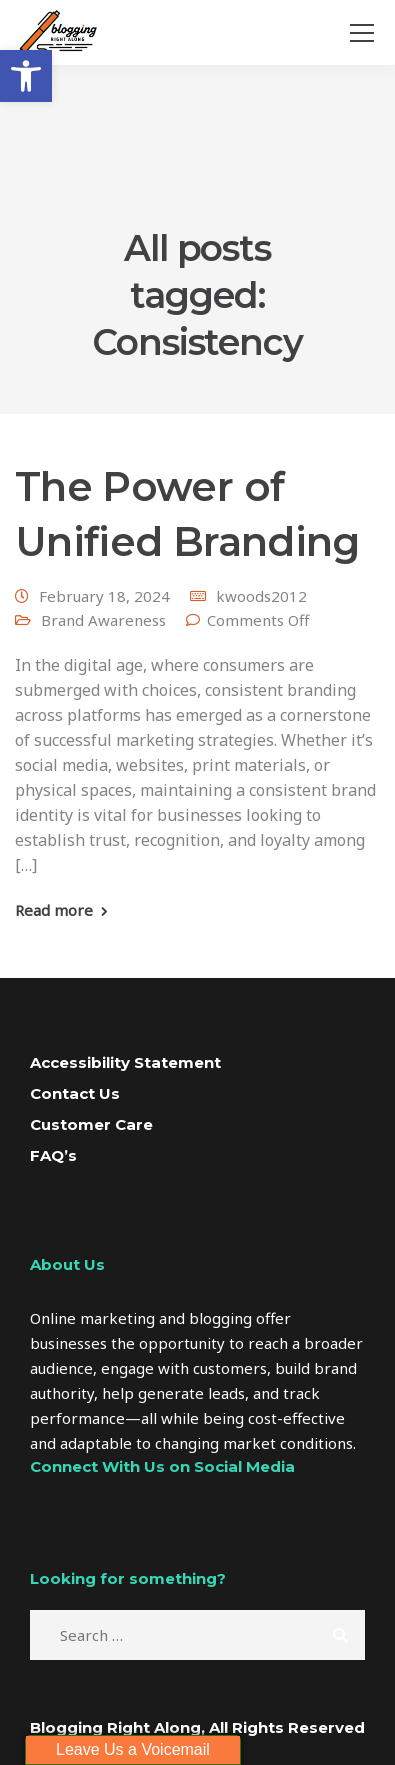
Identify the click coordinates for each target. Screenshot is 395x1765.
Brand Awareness (103, 620)
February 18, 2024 (104, 596)
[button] (26, 76)
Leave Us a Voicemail (133, 1749)
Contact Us (75, 1093)
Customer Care (91, 1124)
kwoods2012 (261, 596)
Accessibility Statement (125, 1062)
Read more (54, 910)
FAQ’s (53, 1155)
